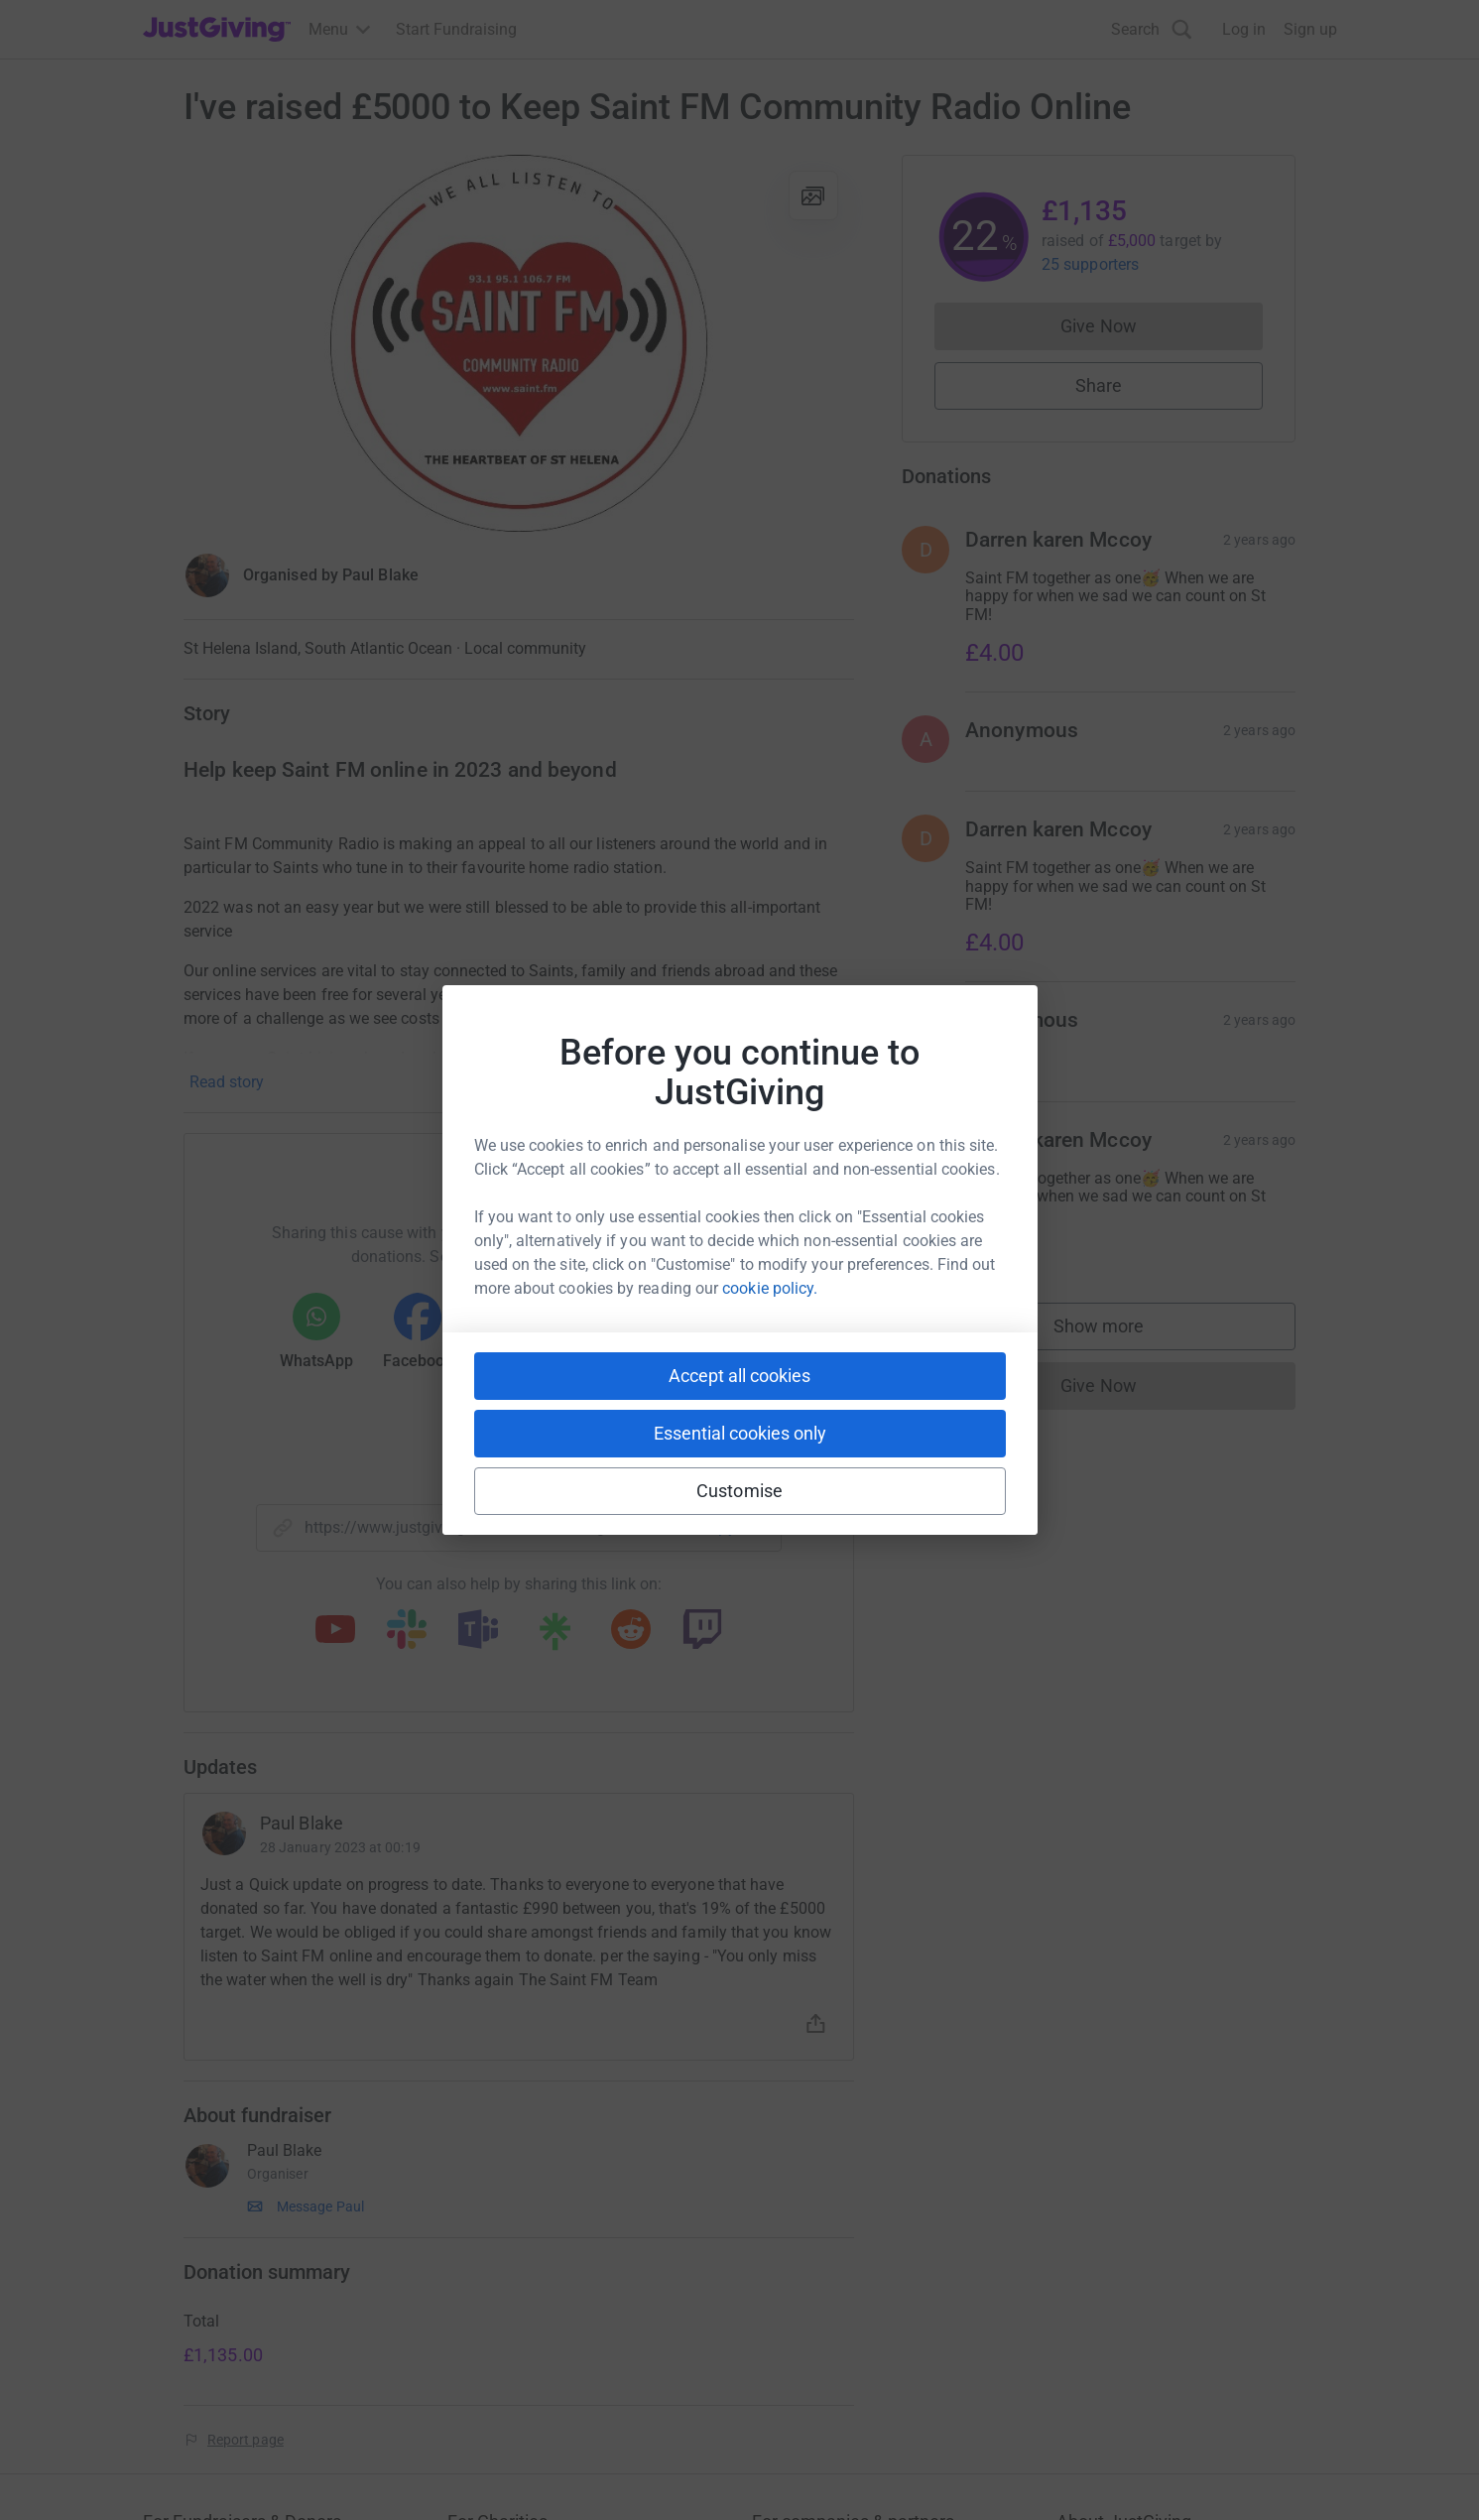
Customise (739, 1490)
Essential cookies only (740, 1433)
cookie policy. (769, 1288)
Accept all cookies (739, 1375)
